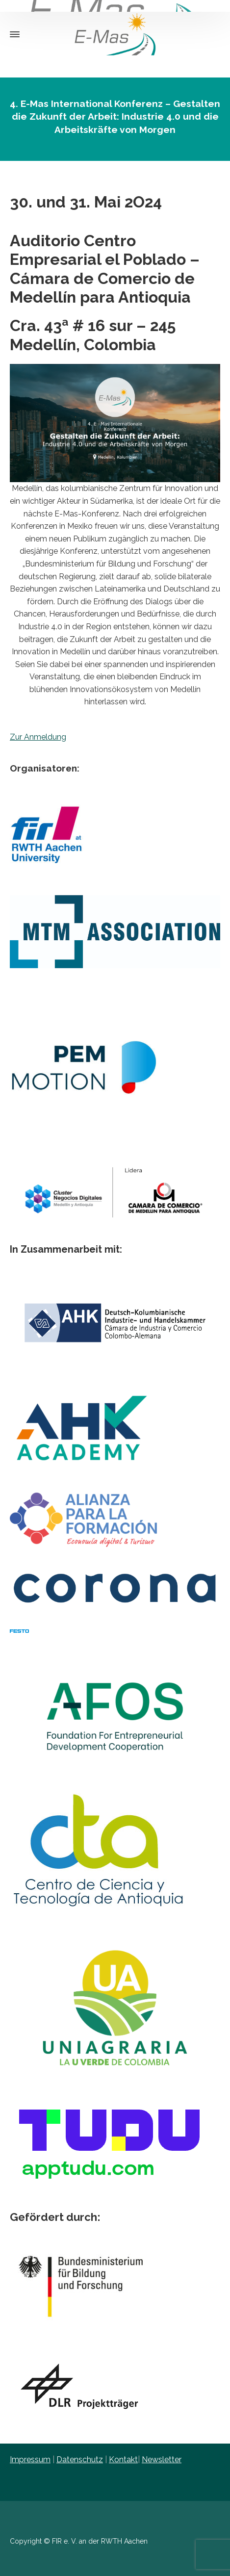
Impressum (30, 2459)
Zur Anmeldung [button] (38, 737)
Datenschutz (79, 2459)
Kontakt (123, 2459)
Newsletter (161, 2459)
